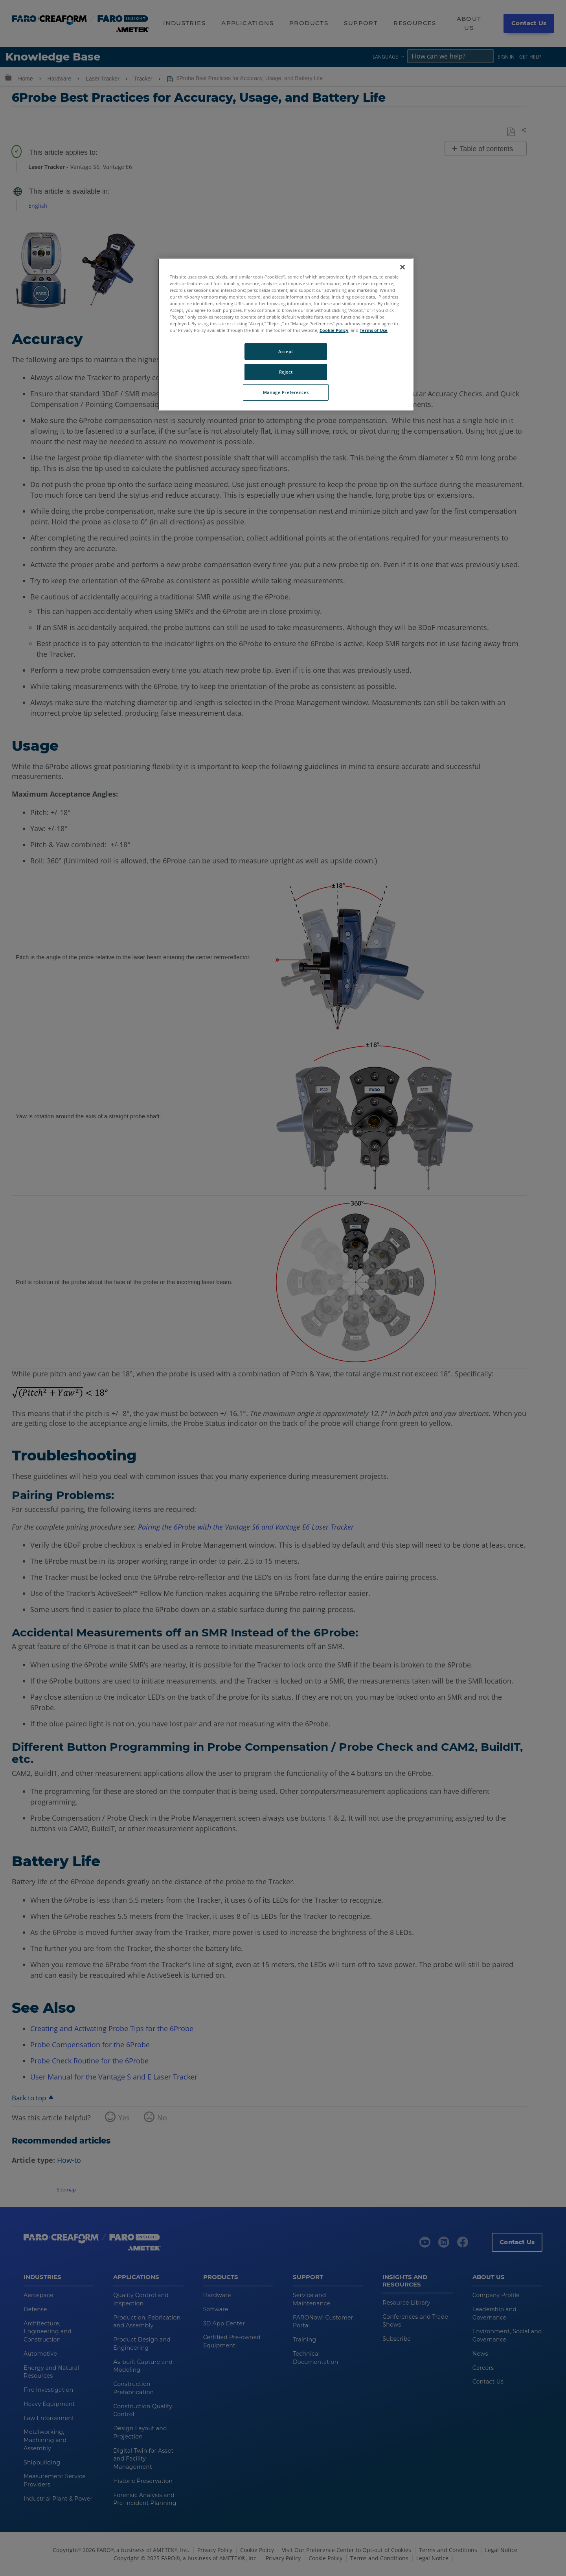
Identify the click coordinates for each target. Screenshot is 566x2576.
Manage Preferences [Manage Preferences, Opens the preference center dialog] (286, 392)
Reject (285, 372)
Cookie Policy (334, 330)
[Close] (402, 267)
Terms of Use (374, 330)
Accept (285, 351)
